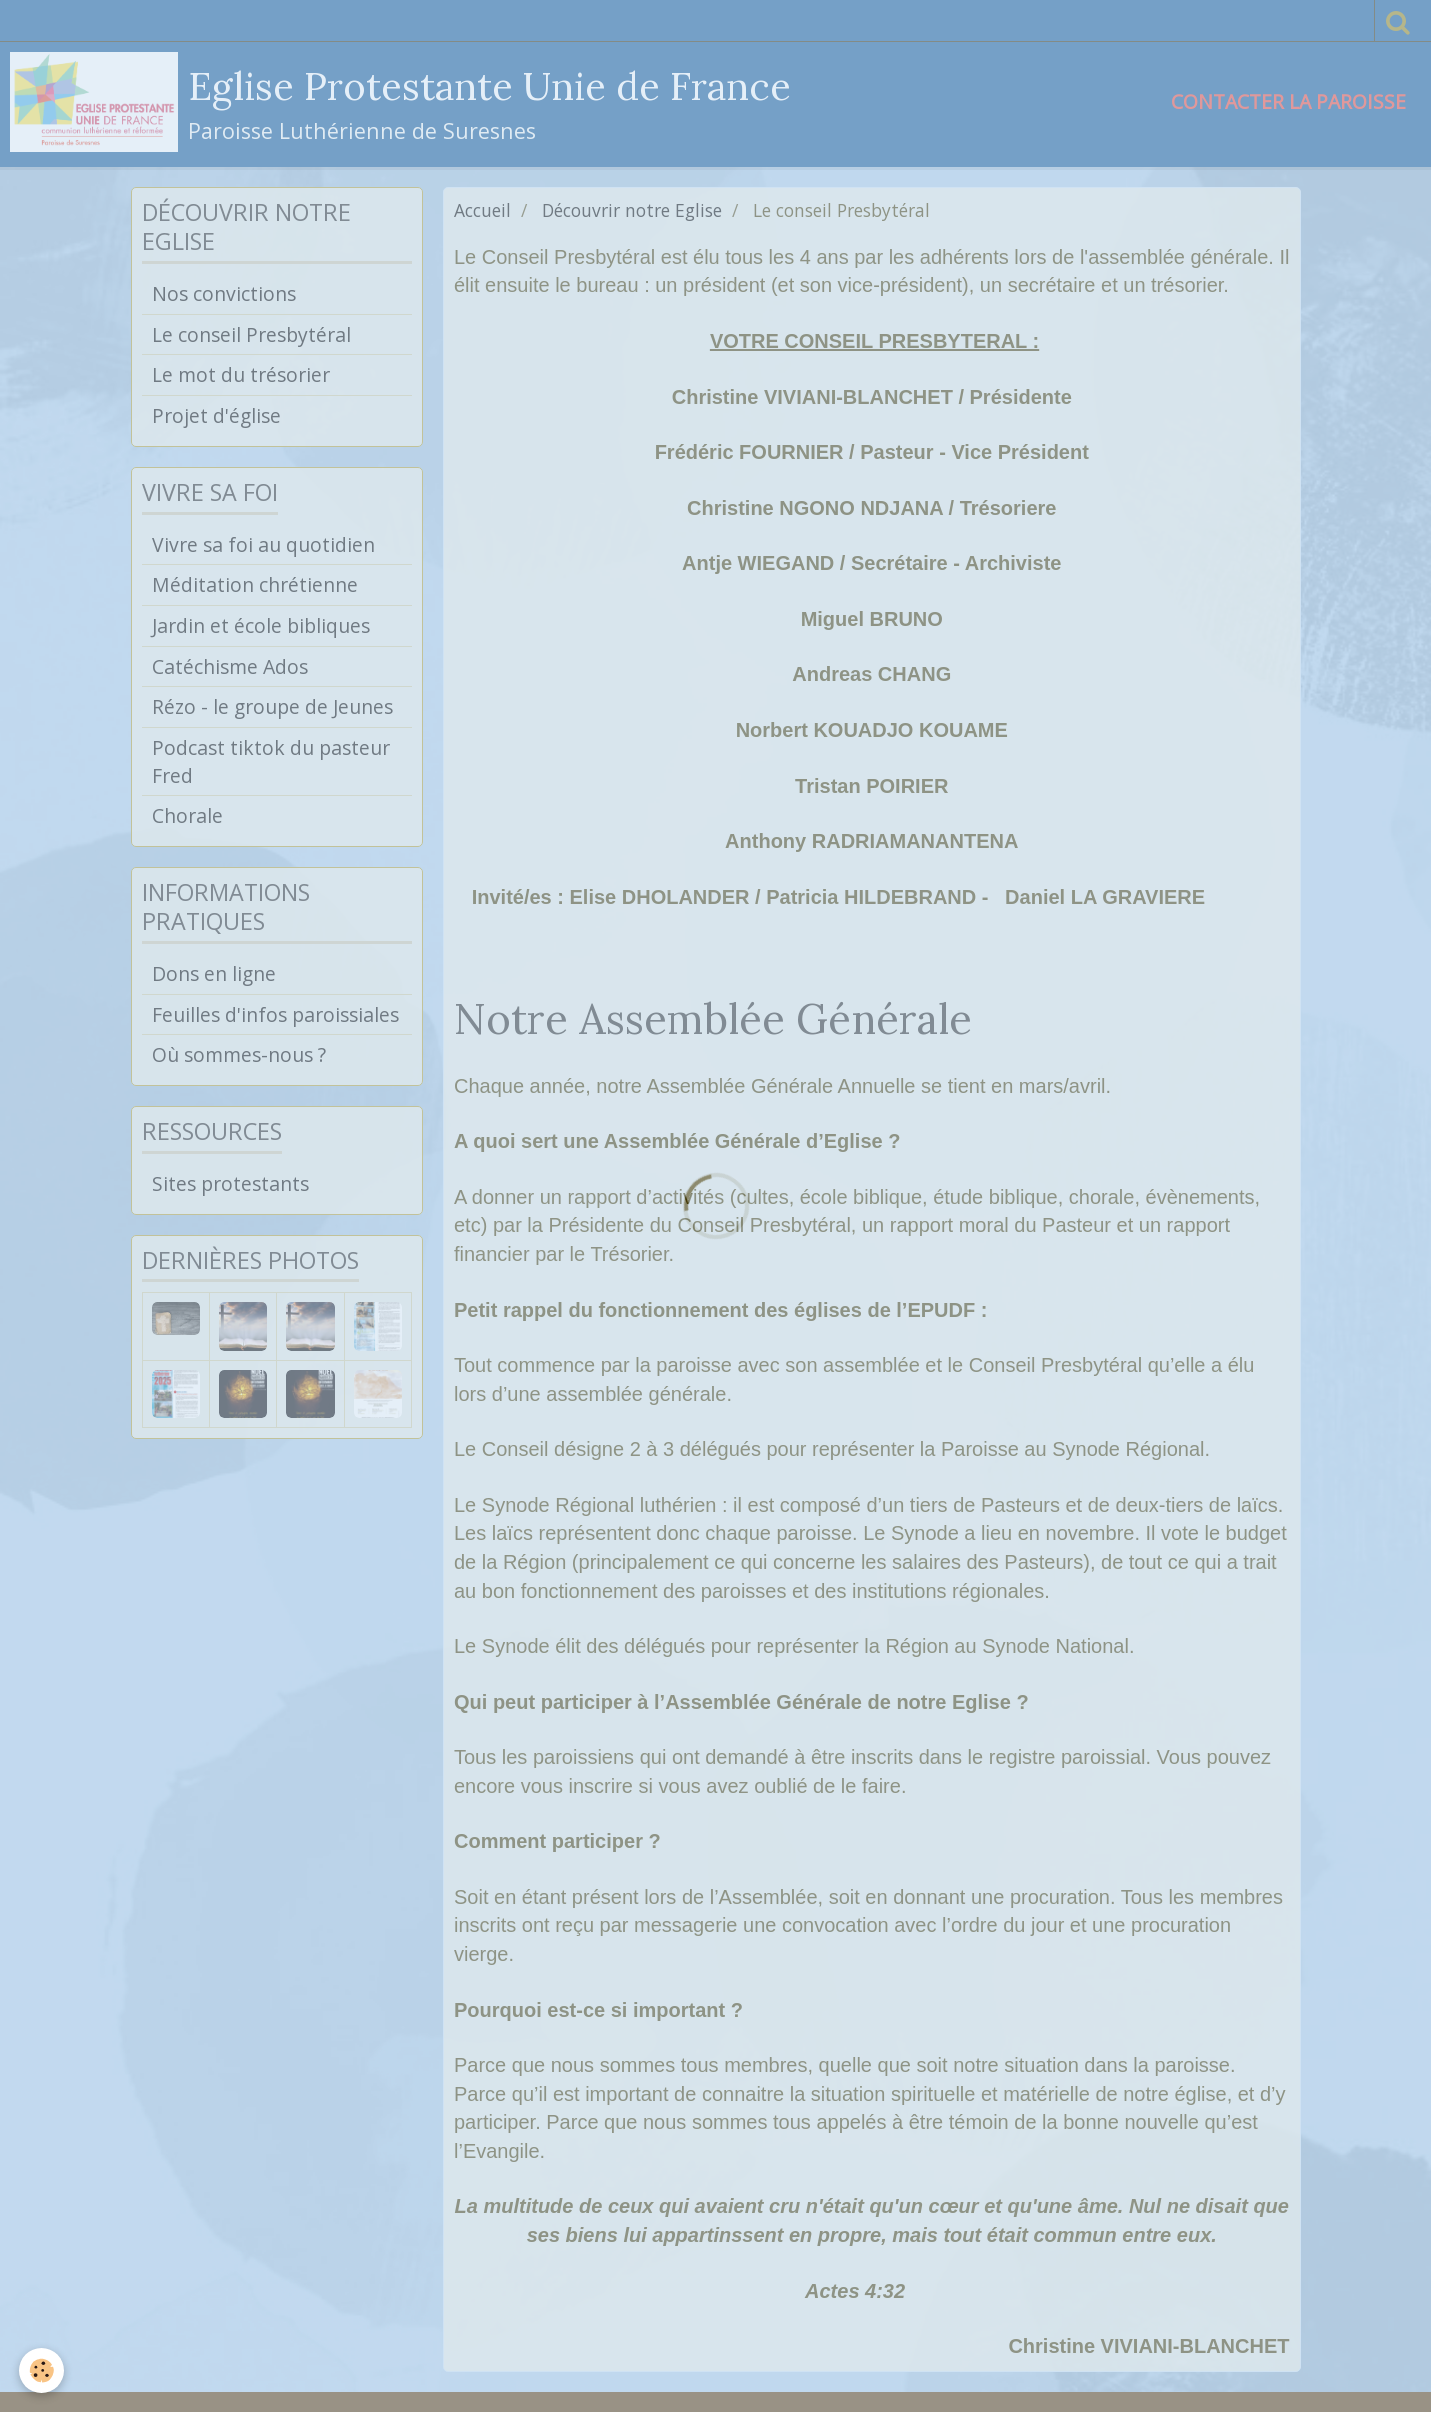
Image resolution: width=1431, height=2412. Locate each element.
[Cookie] (42, 2370)
